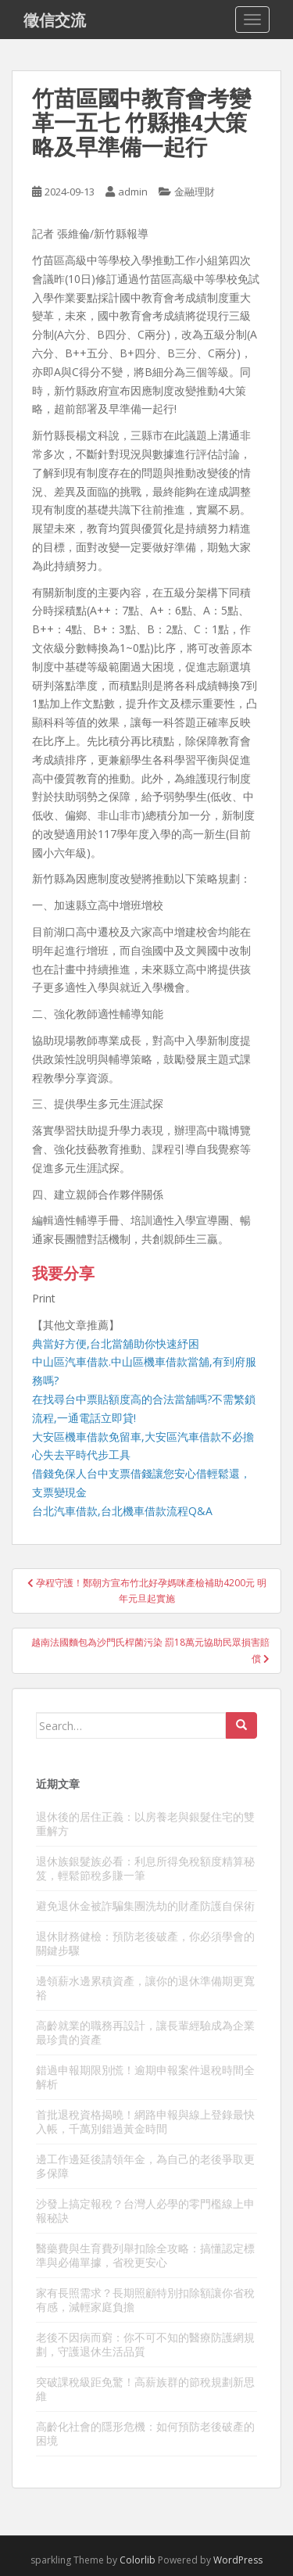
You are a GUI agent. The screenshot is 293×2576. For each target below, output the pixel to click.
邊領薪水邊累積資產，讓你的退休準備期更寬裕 (145, 1987)
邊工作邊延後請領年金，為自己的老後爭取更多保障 (145, 2165)
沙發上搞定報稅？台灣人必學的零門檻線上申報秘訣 (145, 2210)
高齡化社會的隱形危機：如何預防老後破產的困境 (145, 2433)
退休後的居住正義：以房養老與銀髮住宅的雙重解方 (145, 1823)
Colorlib (137, 2560)
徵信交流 (54, 19)
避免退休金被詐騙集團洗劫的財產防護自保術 (145, 1905)
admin (133, 192)
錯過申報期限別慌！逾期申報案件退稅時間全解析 (145, 2076)
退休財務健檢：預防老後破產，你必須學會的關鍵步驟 (145, 1943)
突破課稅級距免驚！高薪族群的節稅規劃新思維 (145, 2388)
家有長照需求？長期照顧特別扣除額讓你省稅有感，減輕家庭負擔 (145, 2299)
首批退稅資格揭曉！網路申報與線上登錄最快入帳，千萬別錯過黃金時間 (145, 2121)
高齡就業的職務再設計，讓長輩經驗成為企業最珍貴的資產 (145, 2032)
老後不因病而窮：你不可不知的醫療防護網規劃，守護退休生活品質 (145, 2344)
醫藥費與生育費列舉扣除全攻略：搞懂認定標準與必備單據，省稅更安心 (145, 2255)
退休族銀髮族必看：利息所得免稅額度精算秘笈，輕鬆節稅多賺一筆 (145, 1868)
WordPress (238, 2560)
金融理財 (194, 192)
